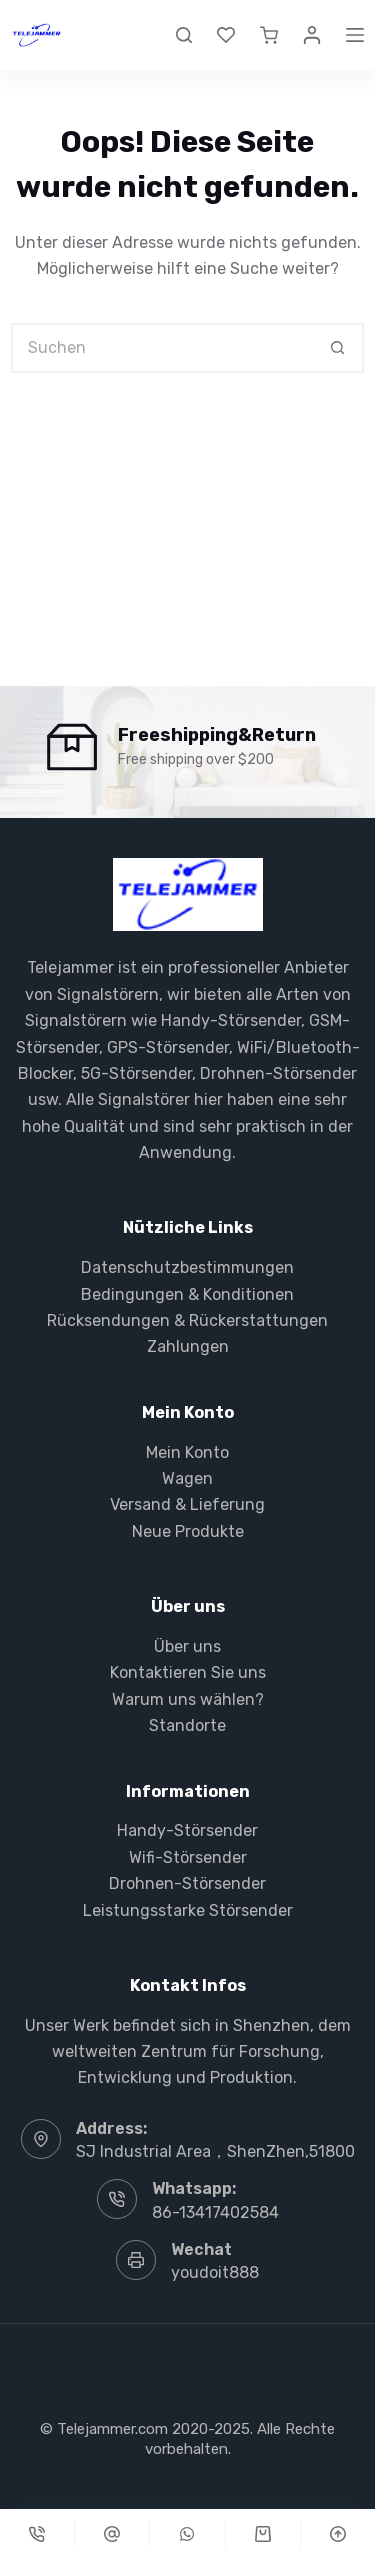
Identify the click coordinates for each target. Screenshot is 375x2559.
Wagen (187, 1478)
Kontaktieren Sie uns (188, 1672)
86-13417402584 (215, 2212)
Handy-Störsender (231, 1020)
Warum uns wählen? (188, 1699)
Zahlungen (188, 1346)
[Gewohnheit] (112, 2534)
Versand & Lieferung (187, 1504)
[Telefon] (37, 2534)
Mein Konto (187, 1452)
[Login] (312, 35)
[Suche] (184, 35)
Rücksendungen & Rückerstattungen (187, 1320)
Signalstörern (108, 994)
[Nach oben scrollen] (338, 2534)
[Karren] (263, 2534)
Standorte (187, 1725)
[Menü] (355, 35)
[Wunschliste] (226, 35)
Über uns (187, 1646)
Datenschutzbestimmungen (187, 1267)
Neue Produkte (188, 1531)
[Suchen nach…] (162, 348)
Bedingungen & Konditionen (187, 1294)
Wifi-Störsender (188, 1857)
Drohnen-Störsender (278, 1073)
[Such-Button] (339, 348)
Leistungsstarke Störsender (188, 1910)
